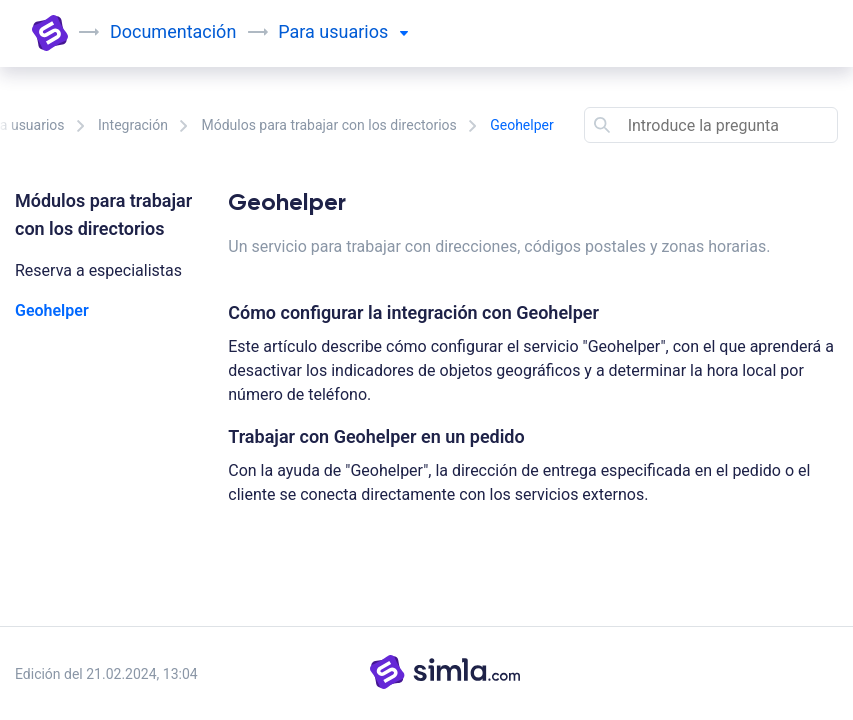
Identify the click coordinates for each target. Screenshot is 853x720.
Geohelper (52, 310)
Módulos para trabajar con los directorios (328, 125)
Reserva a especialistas (98, 270)
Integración (133, 125)
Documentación (173, 31)
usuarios (363, 31)
